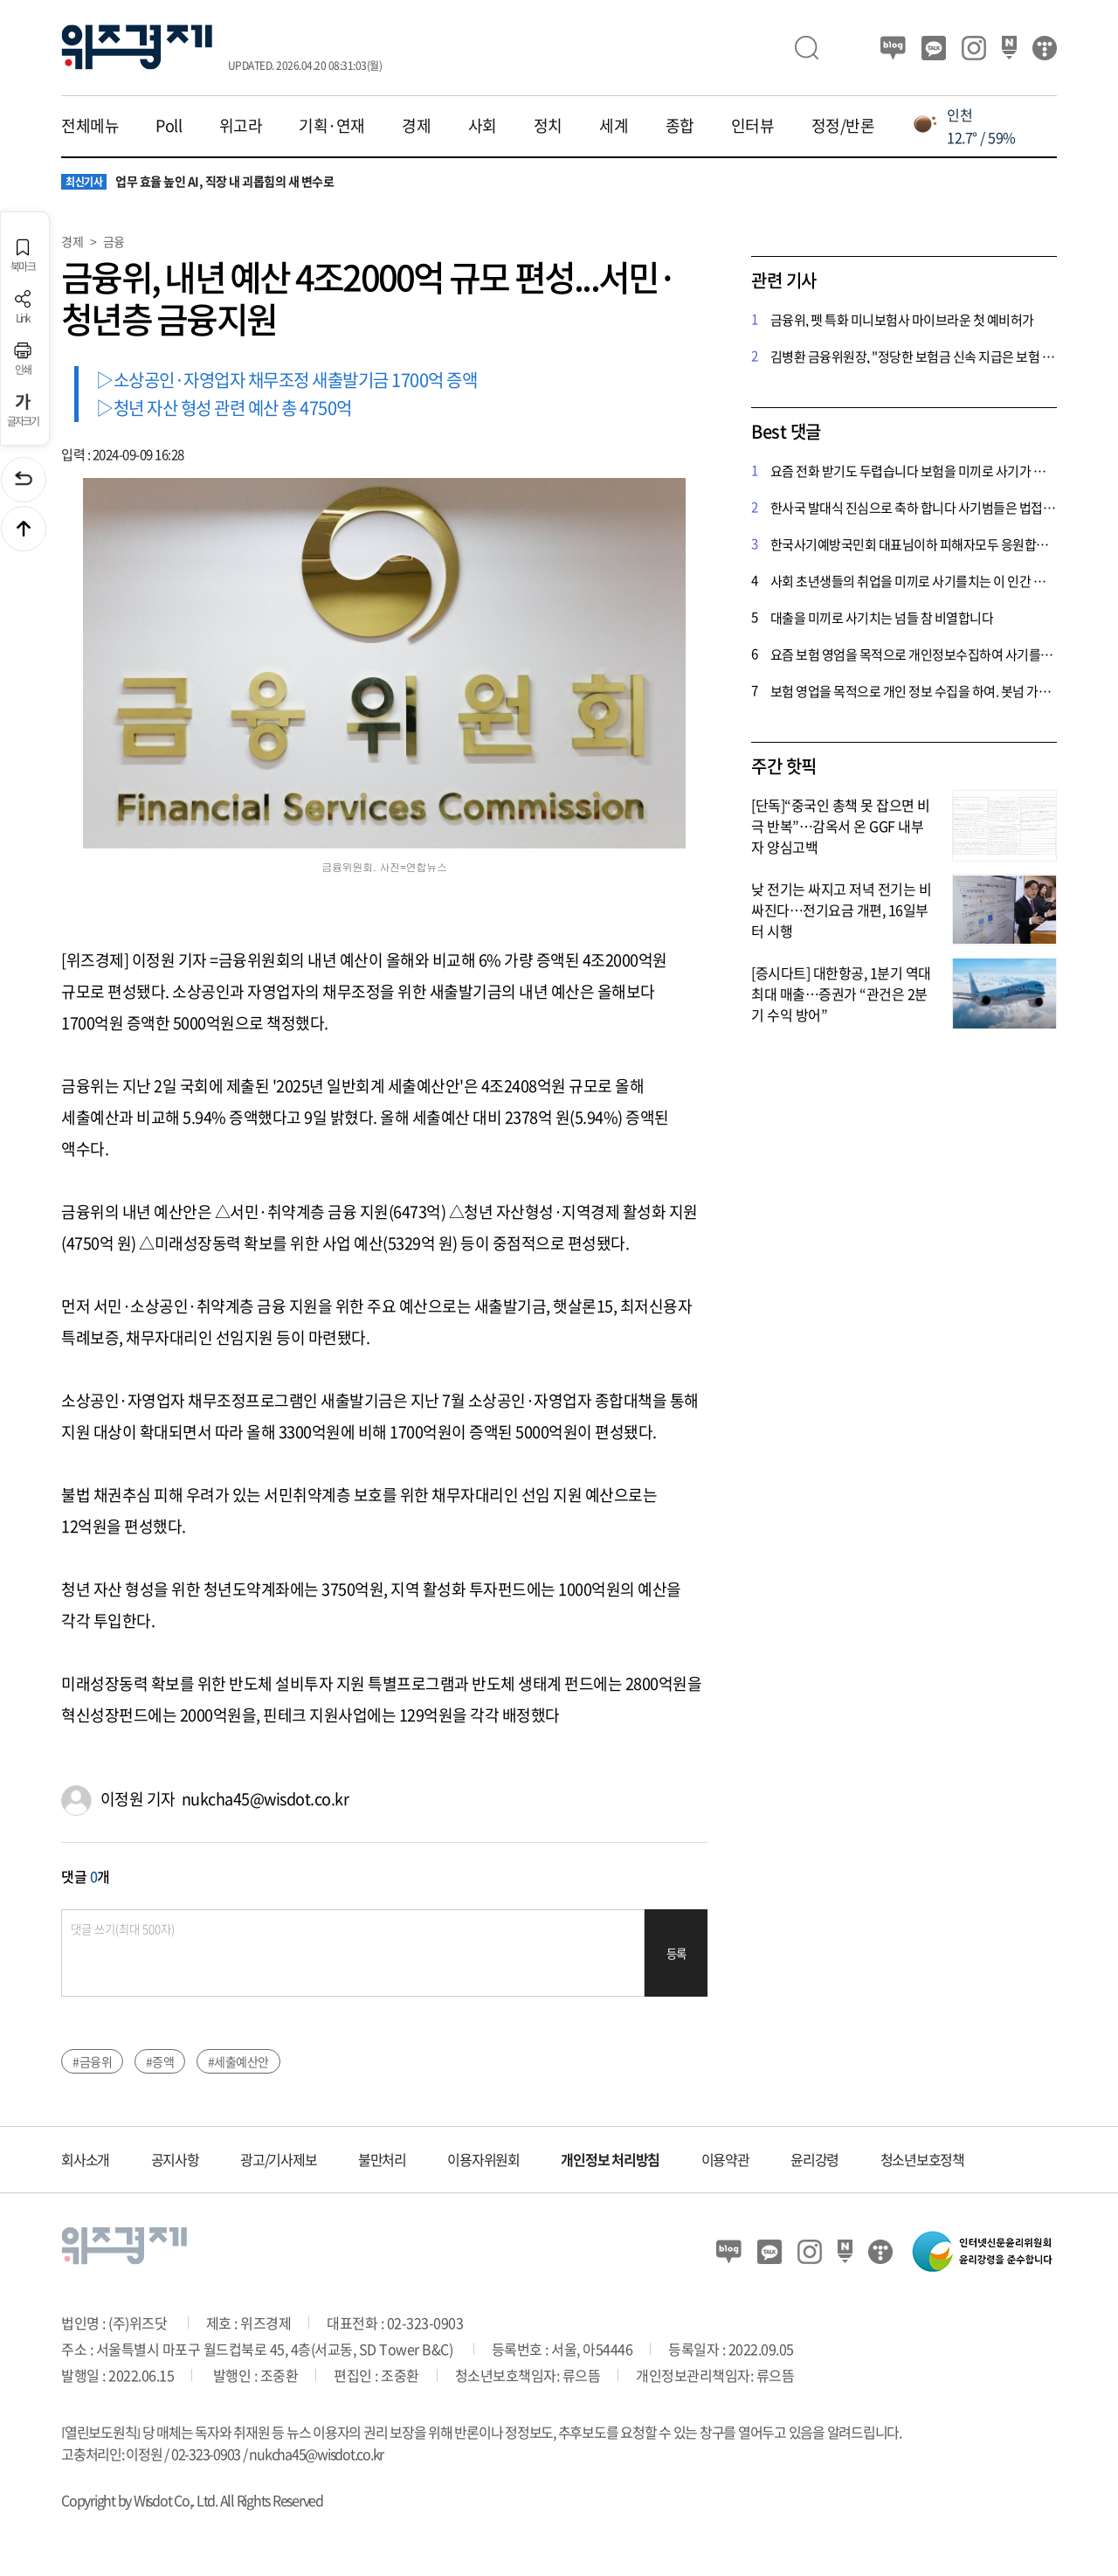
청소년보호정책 (922, 2159)
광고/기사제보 (278, 2159)
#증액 (160, 2061)
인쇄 (22, 359)
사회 (482, 126)
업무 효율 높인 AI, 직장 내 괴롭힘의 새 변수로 (197, 182)
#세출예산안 (238, 2061)
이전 (23, 479)
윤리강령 (814, 2159)
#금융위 (92, 2061)
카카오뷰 (933, 48)
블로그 (893, 48)
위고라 (241, 126)
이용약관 (725, 2159)
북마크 (22, 256)
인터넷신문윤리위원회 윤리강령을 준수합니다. (982, 2251)
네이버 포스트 (1009, 48)
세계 (613, 126)
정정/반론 (843, 126)
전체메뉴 (90, 126)
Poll (168, 126)
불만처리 (382, 2159)
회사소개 (85, 2159)
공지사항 (175, 2159)
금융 (114, 241)
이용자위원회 (483, 2159)
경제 (416, 126)
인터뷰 (753, 126)
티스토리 (1044, 48)
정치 (548, 126)
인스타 (974, 48)
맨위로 (23, 528)
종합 (680, 126)
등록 (676, 1953)
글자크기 (23, 410)
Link (22, 307)
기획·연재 (332, 126)
